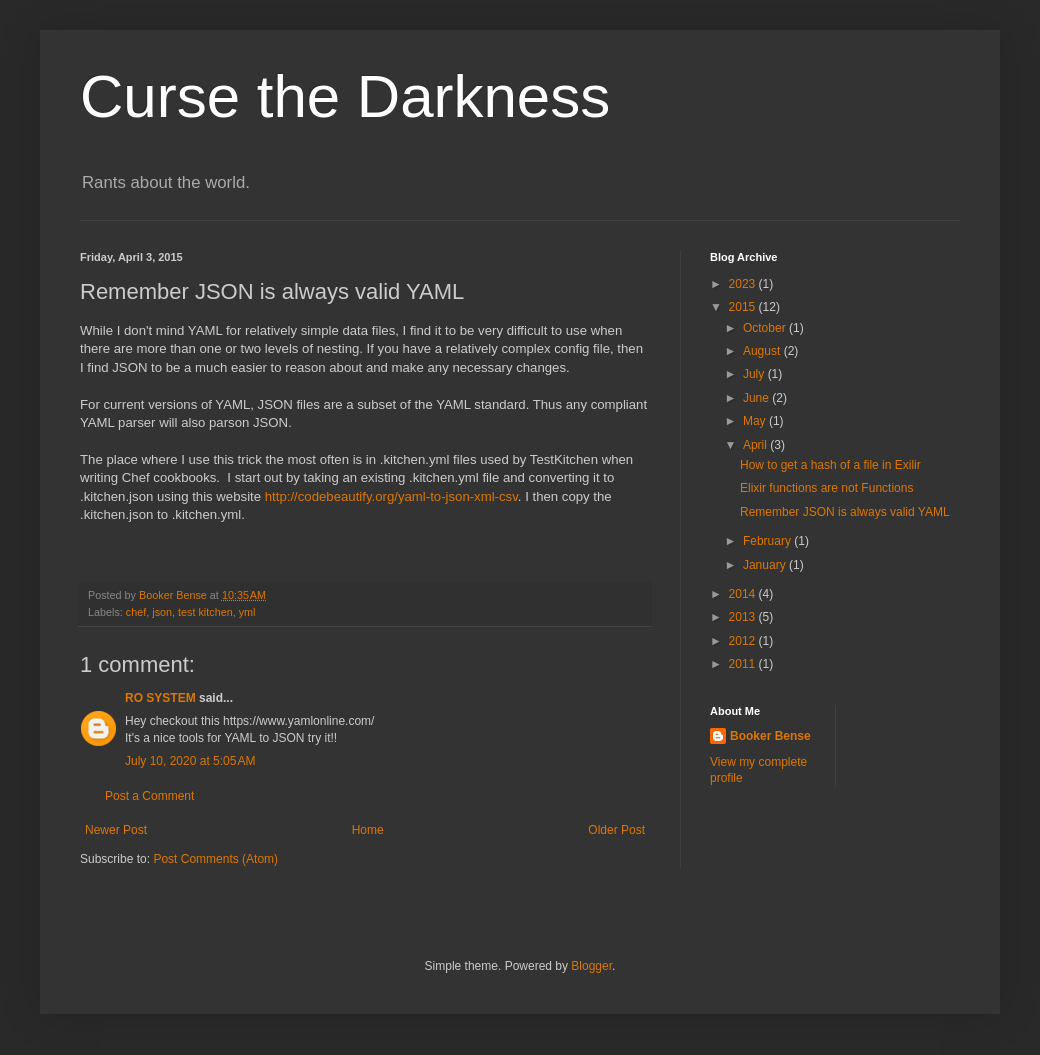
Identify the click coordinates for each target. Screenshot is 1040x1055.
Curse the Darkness (345, 96)
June (757, 398)
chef (136, 612)
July (755, 374)
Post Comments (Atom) (215, 859)
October (766, 328)
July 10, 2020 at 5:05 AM (190, 761)
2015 (744, 307)
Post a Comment (149, 796)
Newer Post (116, 830)
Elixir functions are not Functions (826, 488)
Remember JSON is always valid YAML (845, 512)
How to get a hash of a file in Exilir (830, 465)
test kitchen (205, 612)
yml (247, 612)
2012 (744, 641)
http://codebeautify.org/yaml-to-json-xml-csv (389, 496)
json (162, 612)
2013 (744, 617)
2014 (744, 594)
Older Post (616, 830)
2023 (744, 284)
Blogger (591, 966)
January (766, 565)
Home (368, 830)
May (756, 421)
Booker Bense (770, 736)
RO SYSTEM (160, 698)
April (756, 445)
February (768, 541)
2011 (744, 664)
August (763, 351)
